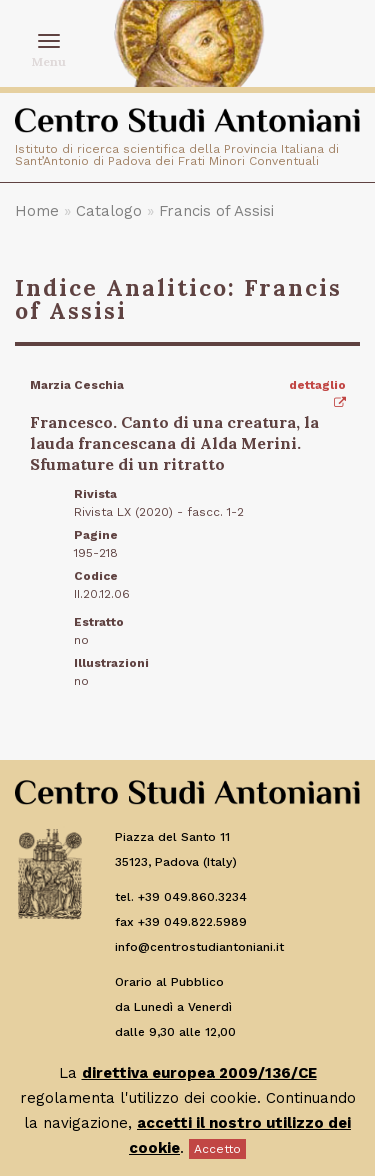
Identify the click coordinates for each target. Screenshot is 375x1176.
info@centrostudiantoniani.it (199, 947)
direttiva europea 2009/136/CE (199, 1073)
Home (37, 211)
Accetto (217, 1149)
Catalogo (109, 211)
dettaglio (317, 393)
